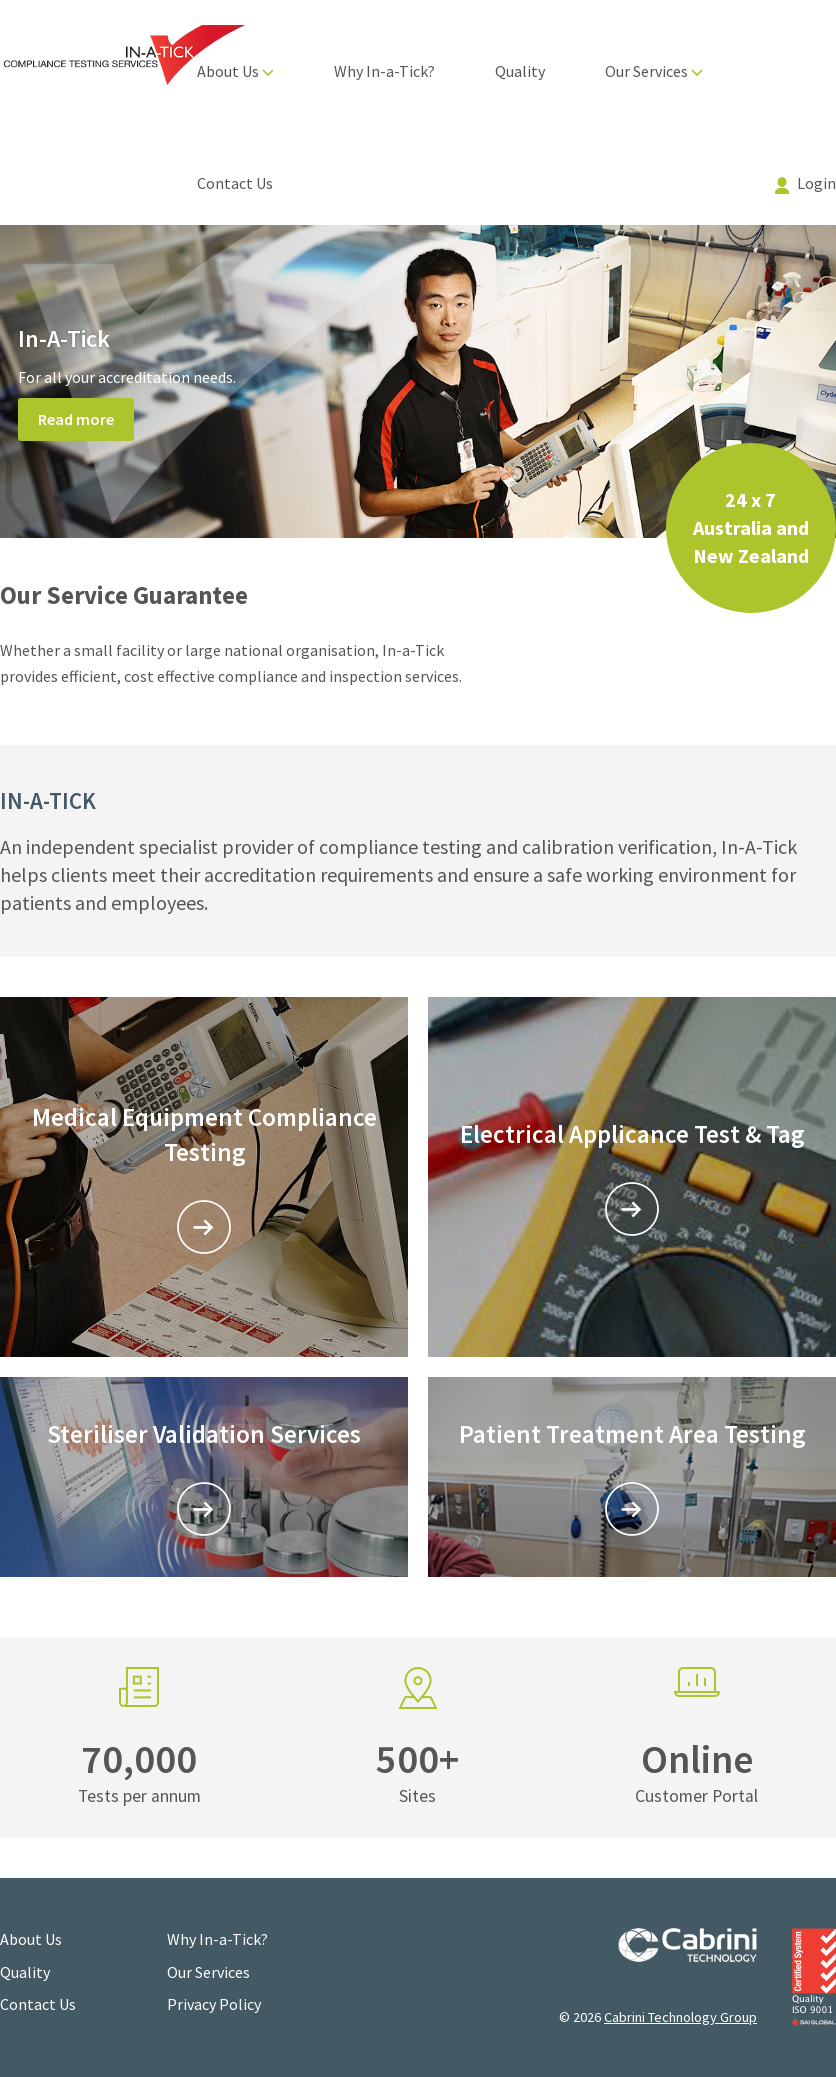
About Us (235, 71)
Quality (520, 71)
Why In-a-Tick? (384, 71)
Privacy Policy (214, 2004)
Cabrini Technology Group (680, 2017)
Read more (76, 419)
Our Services (654, 71)
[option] (418, 382)
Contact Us (235, 183)
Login (805, 183)
